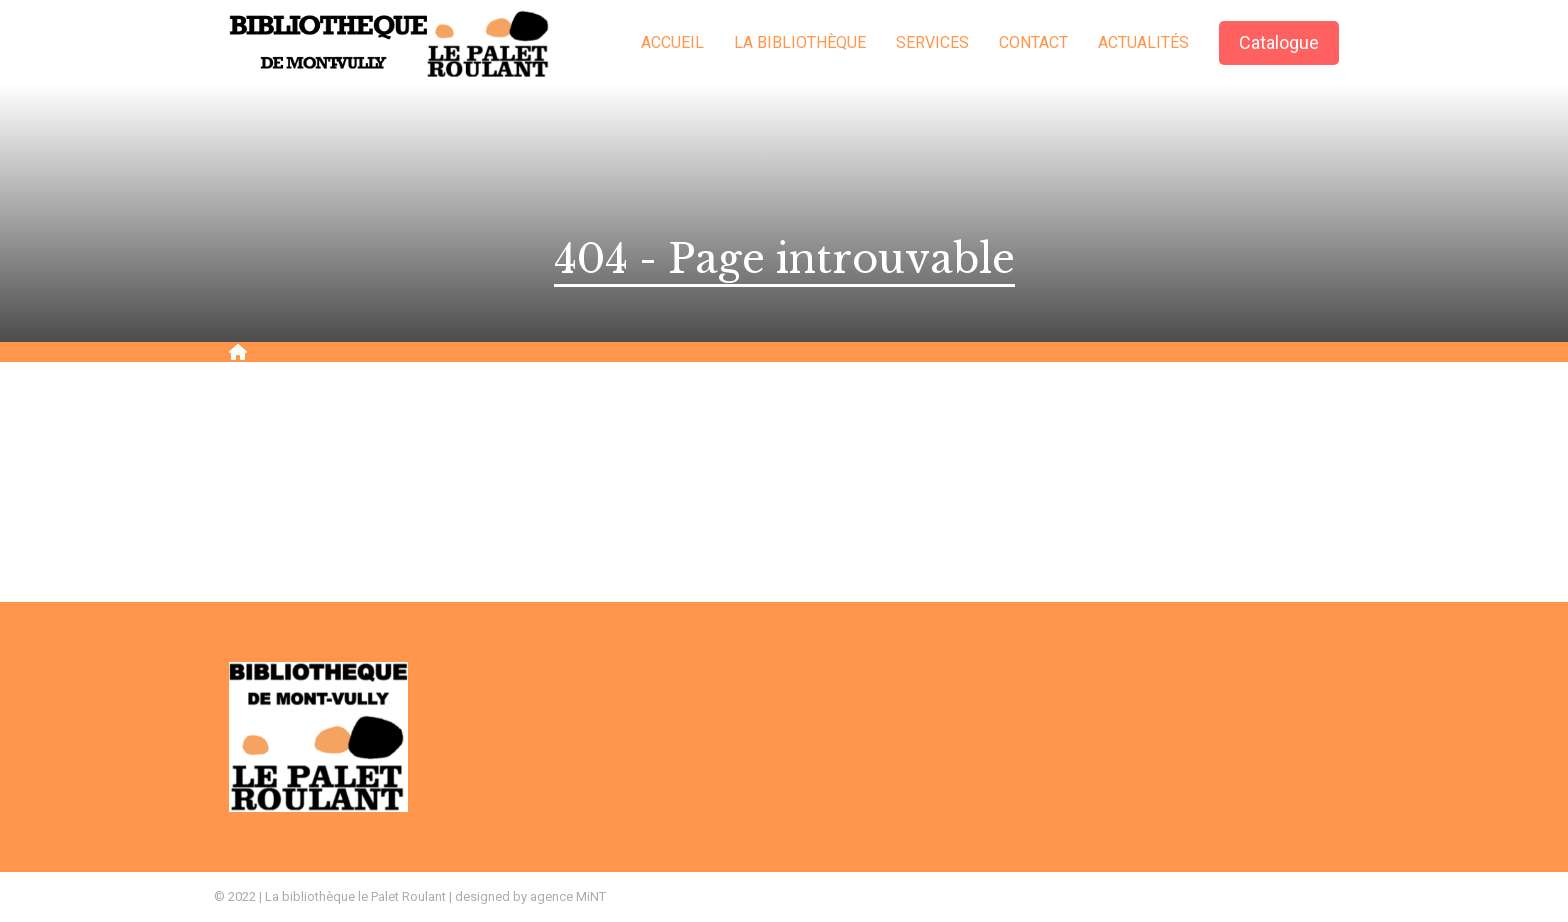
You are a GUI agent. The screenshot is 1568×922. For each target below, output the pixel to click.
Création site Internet (1289, 897)
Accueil (672, 42)
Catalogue (1279, 42)
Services (932, 42)
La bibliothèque (800, 42)
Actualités (1143, 42)
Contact (1033, 42)
